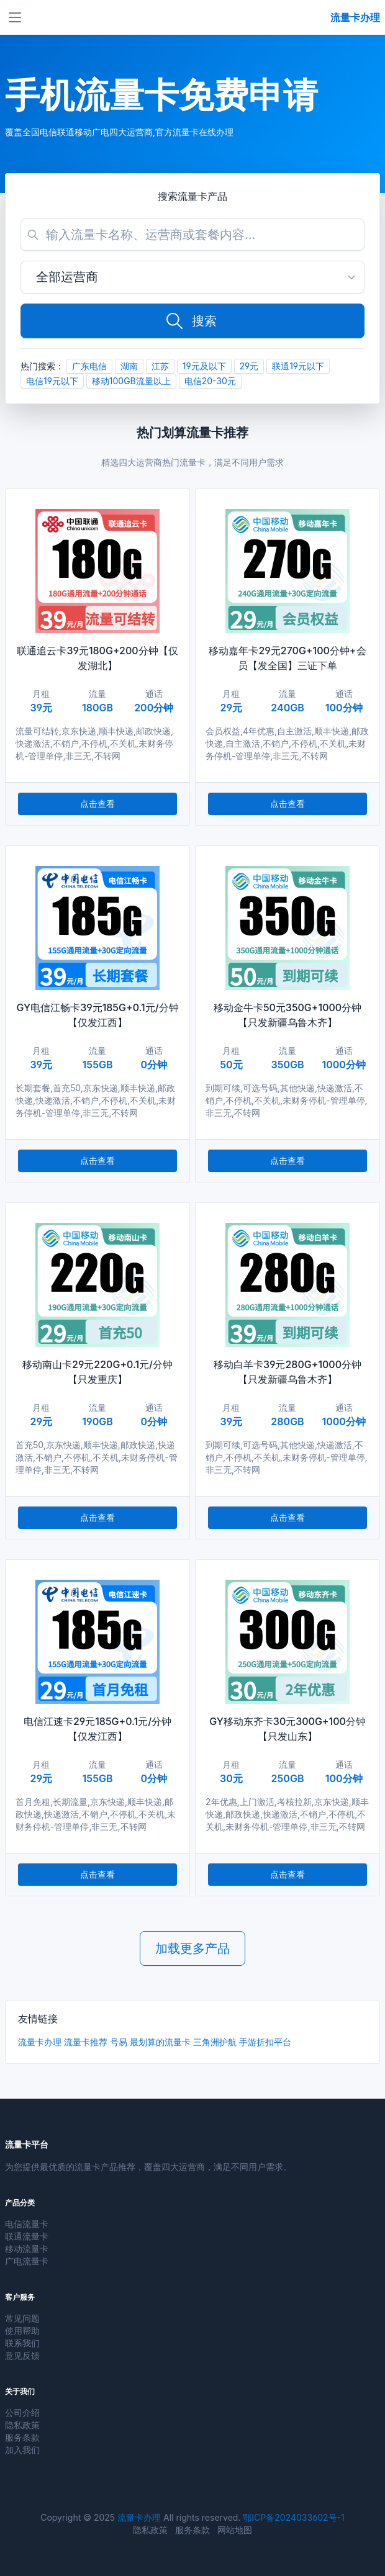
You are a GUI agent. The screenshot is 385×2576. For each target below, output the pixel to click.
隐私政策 (22, 2425)
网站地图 (234, 2529)
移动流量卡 (26, 2248)
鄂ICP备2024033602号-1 (293, 2517)
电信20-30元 (210, 381)
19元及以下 (204, 366)
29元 (249, 366)
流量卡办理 (39, 2042)
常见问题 (22, 2318)
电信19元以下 (52, 381)
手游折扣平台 (265, 2042)
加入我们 (22, 2449)
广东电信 (89, 366)
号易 (118, 2042)
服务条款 (22, 2437)
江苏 (160, 366)
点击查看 (97, 803)
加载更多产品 (192, 1948)
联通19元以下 (298, 366)
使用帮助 (22, 2330)
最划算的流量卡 (160, 2042)
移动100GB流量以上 (131, 381)
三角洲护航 (215, 2042)
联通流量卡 (26, 2236)
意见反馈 (22, 2355)
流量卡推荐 (85, 2042)
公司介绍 (22, 2412)
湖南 (129, 366)
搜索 (191, 321)
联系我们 (22, 2343)
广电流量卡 (26, 2261)
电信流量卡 (26, 2223)
